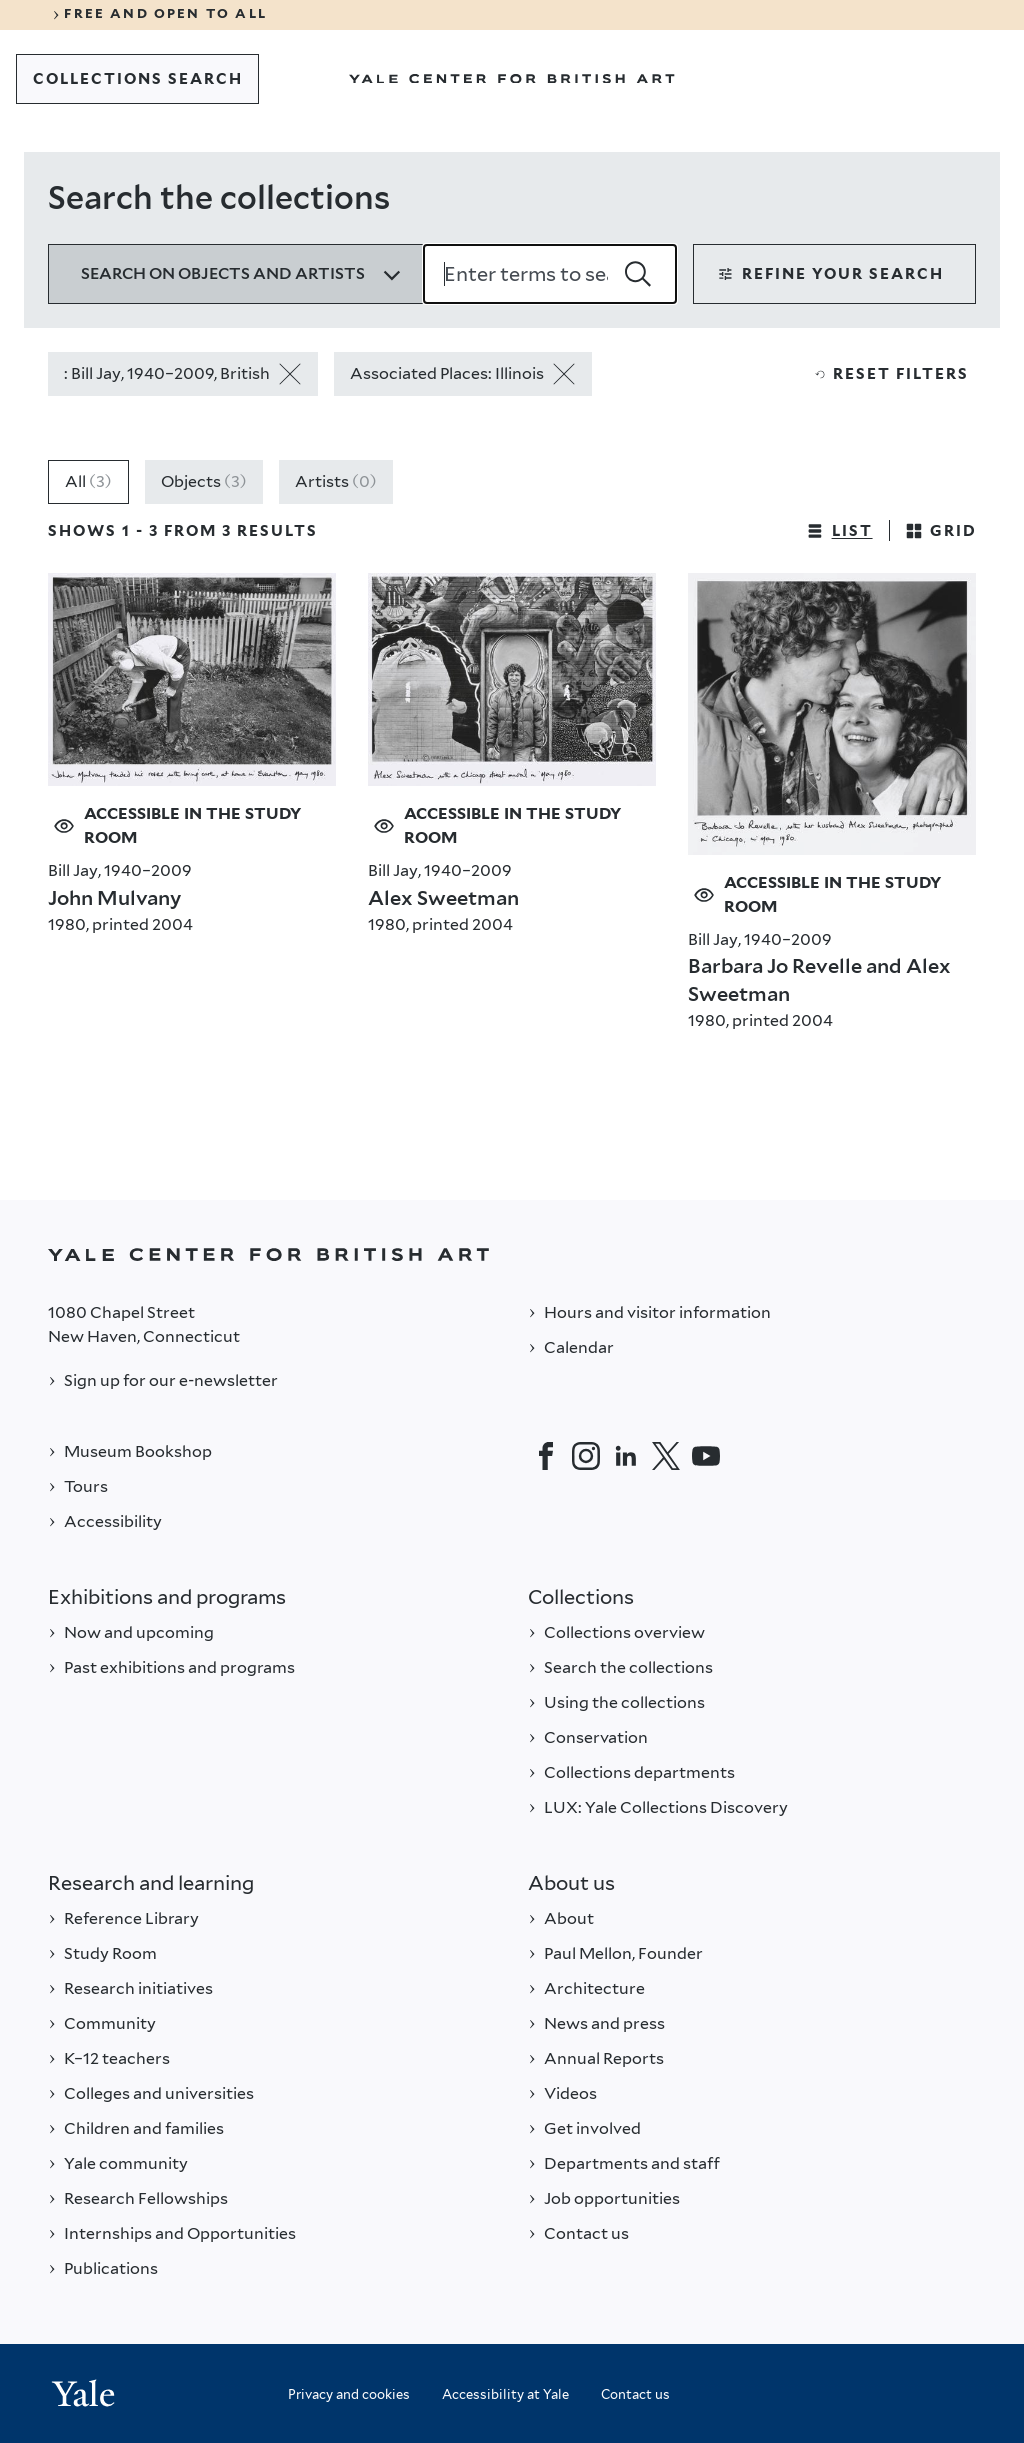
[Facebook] (546, 1456)
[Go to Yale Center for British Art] (512, 79)
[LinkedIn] (626, 1456)
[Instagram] (586, 1456)
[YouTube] (706, 1456)
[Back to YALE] (512, 1254)
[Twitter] (666, 1456)
